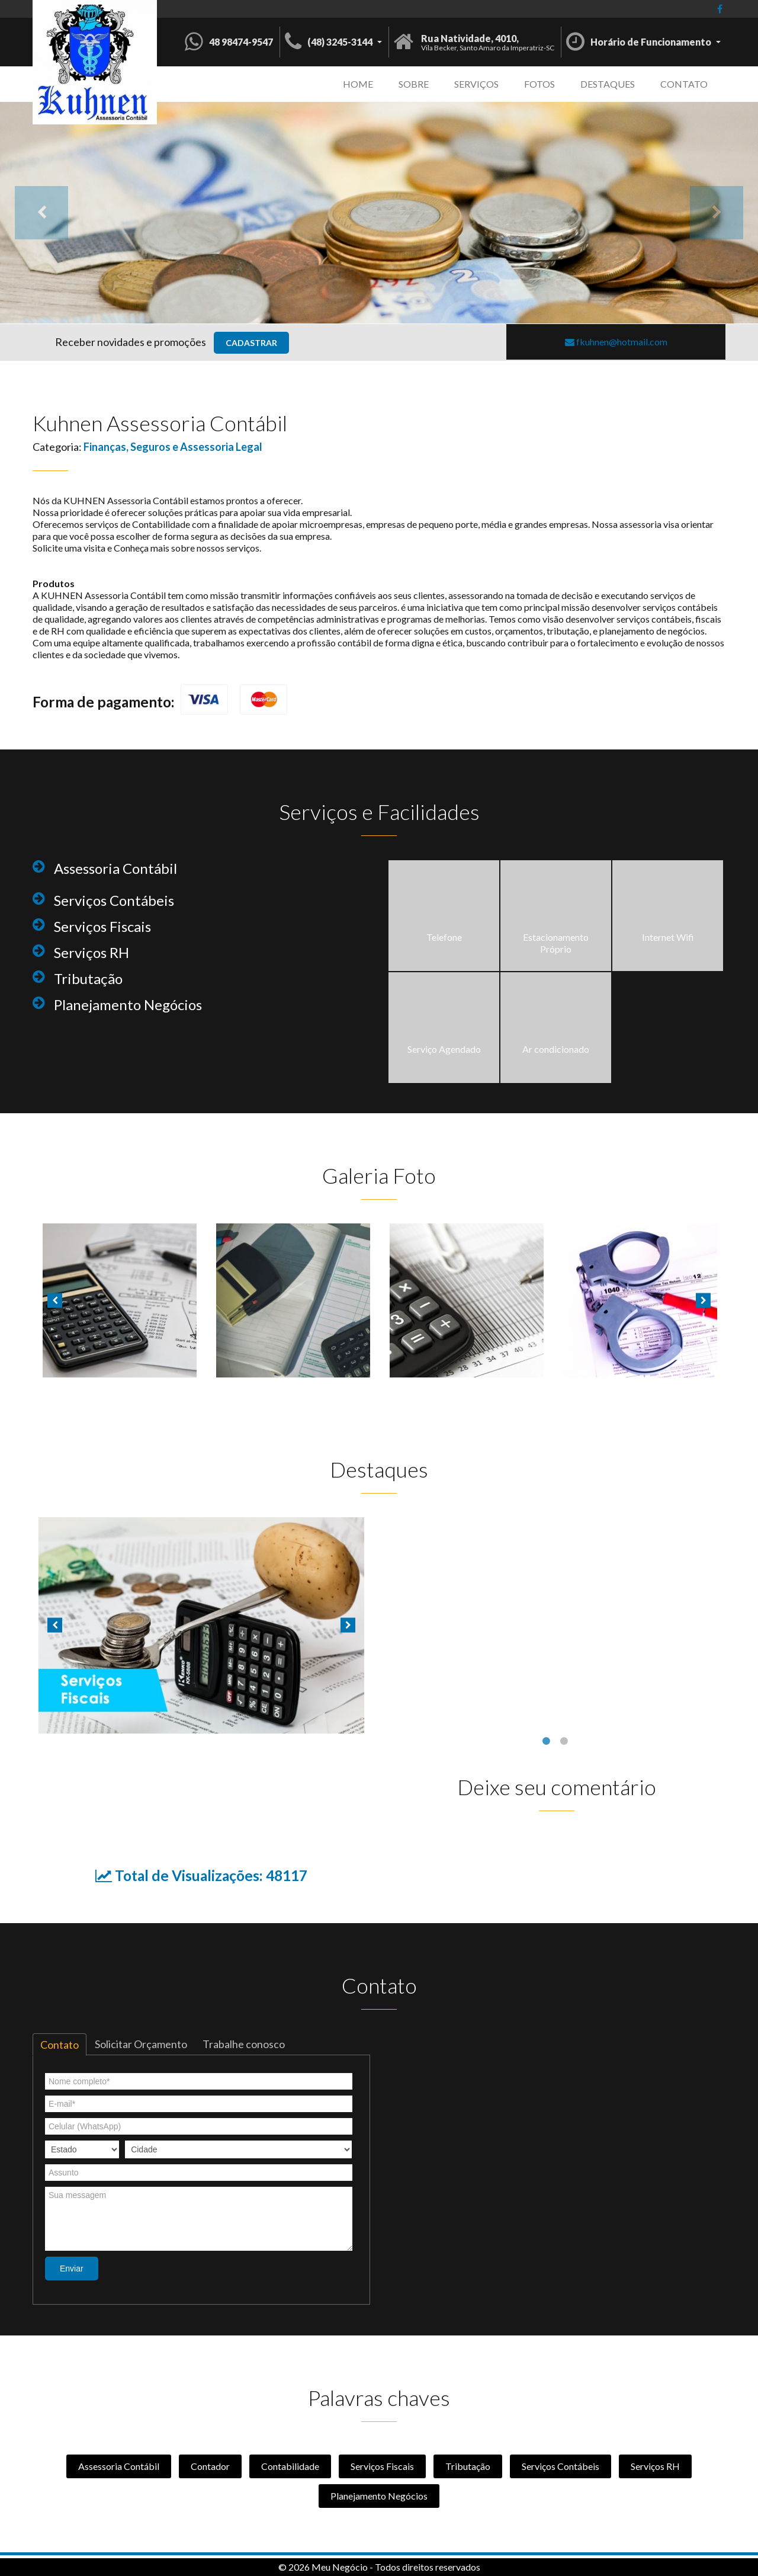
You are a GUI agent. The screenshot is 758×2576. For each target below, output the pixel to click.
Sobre (414, 83)
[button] (333, 40)
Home (358, 83)
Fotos (539, 83)
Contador (210, 2466)
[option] (379, 212)
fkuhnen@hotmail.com (616, 341)
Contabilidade (290, 2466)
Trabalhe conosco (244, 2043)
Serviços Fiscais (382, 2466)
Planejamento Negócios (379, 2495)
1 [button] (548, 1742)
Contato (684, 83)
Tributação (467, 2466)
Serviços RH (655, 2466)
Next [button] (716, 212)
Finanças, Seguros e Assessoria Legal (172, 446)
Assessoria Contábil (118, 2466)
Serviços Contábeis (560, 2466)
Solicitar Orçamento (141, 2043)
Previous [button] (41, 212)
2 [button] (565, 1742)
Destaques (607, 83)
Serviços (476, 83)
